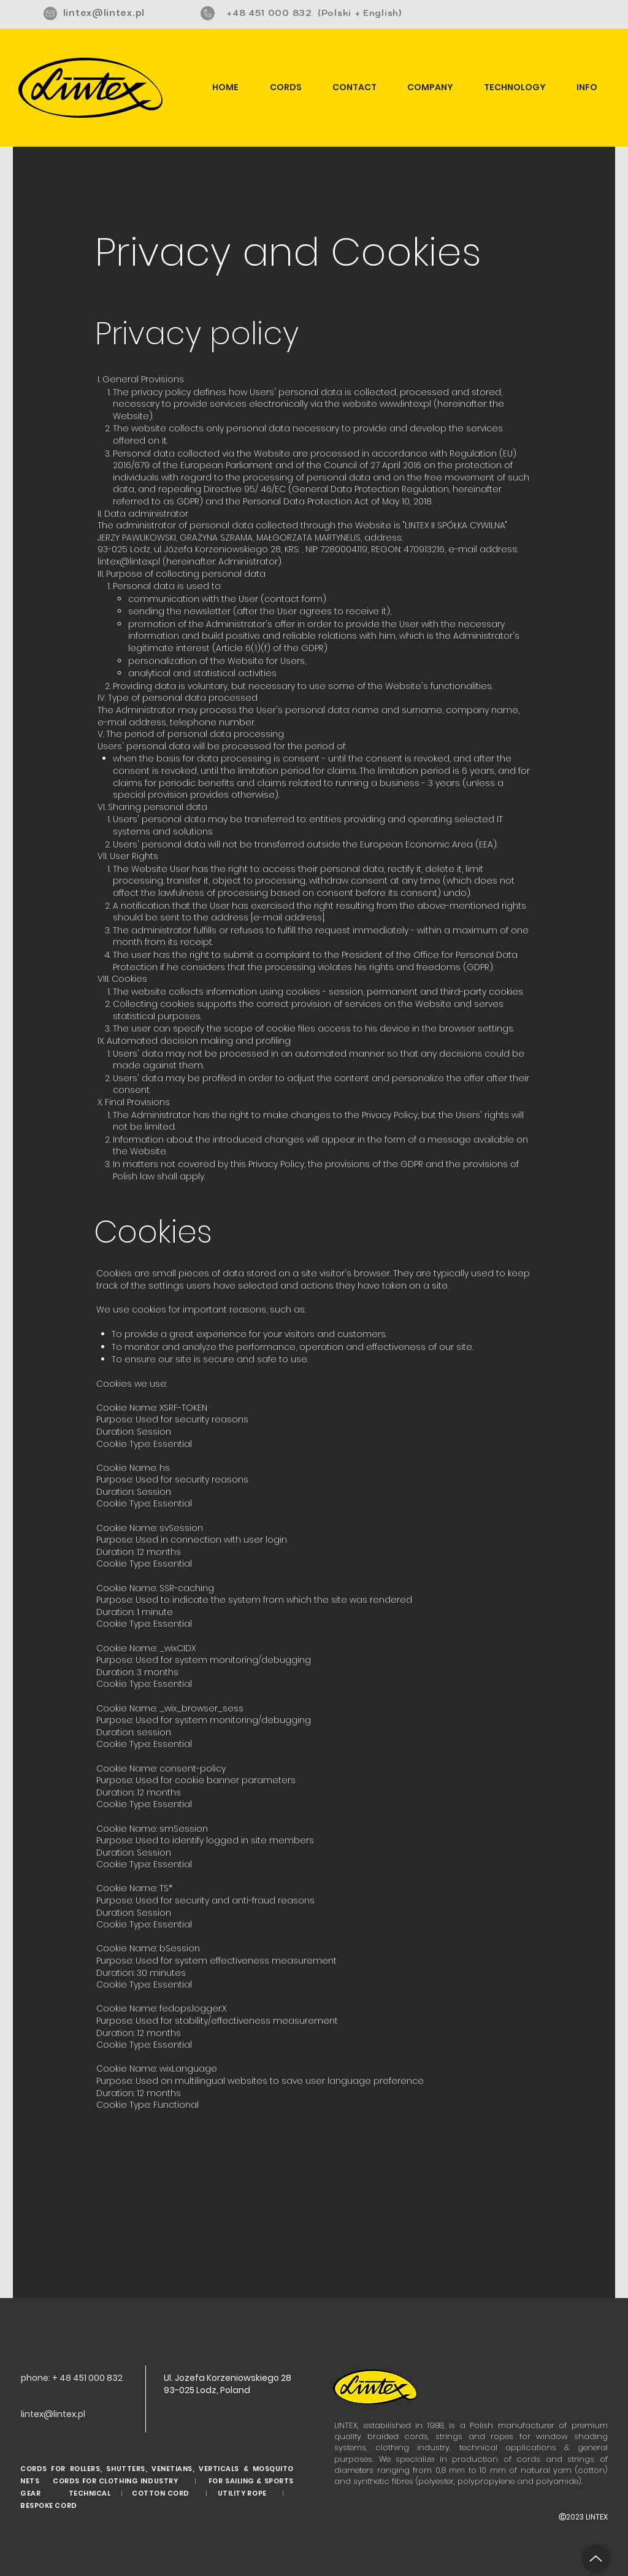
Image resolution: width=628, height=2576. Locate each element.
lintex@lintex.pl (104, 13)
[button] (587, 87)
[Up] (595, 2558)
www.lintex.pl (405, 404)
